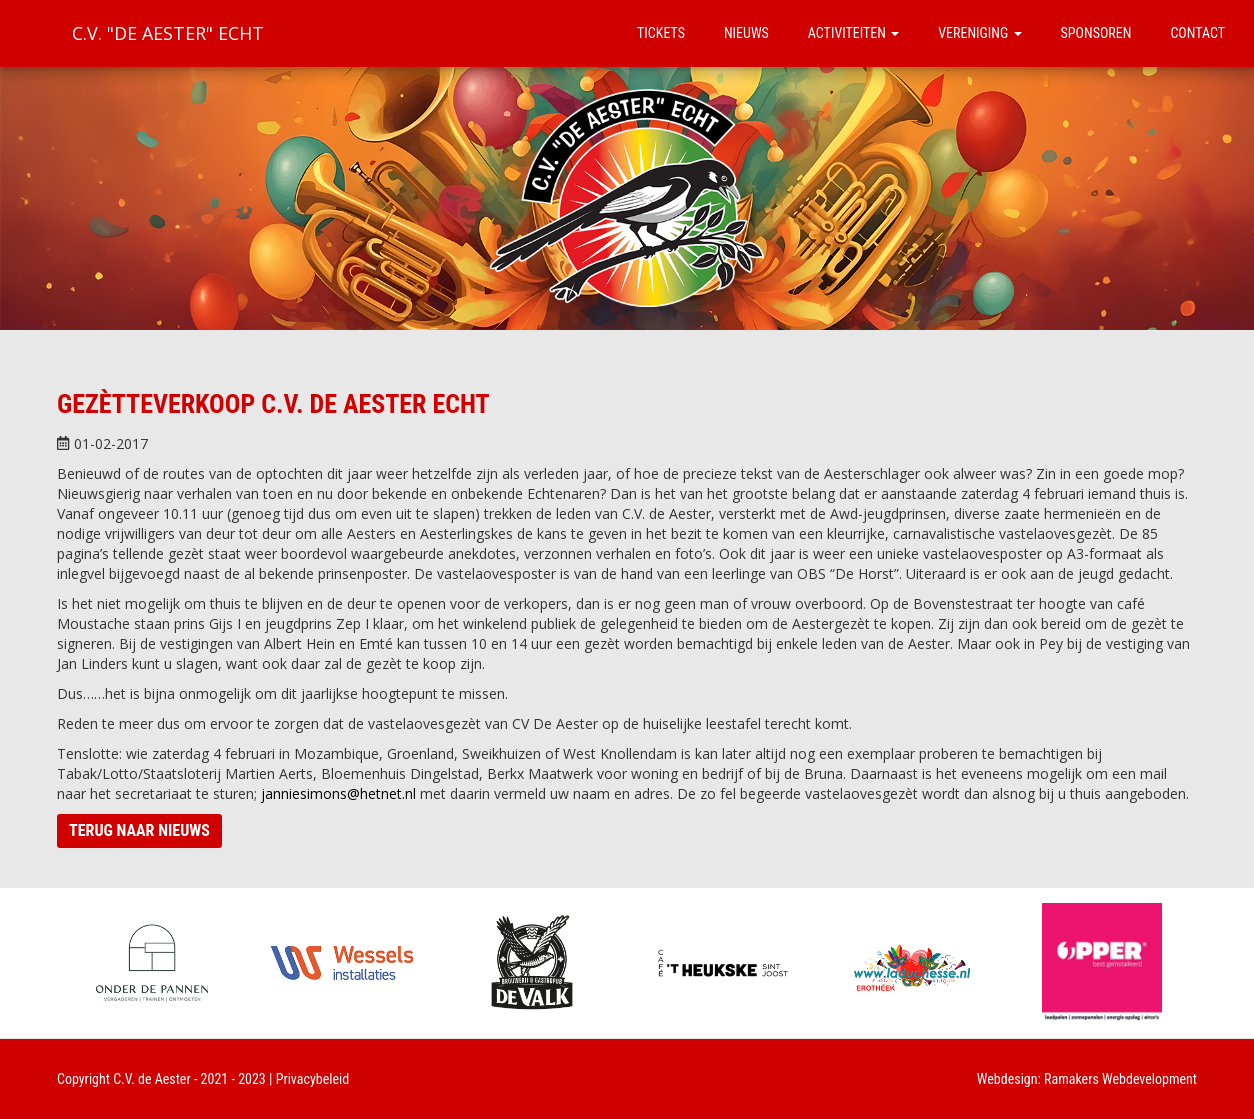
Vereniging (979, 33)
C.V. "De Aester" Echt (168, 33)
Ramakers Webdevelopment (1120, 1079)
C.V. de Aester (152, 1079)
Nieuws (746, 33)
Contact (1197, 33)
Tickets (661, 33)
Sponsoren (1096, 33)
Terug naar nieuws (139, 830)
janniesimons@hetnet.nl (338, 793)
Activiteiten (853, 33)
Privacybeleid (313, 1079)
